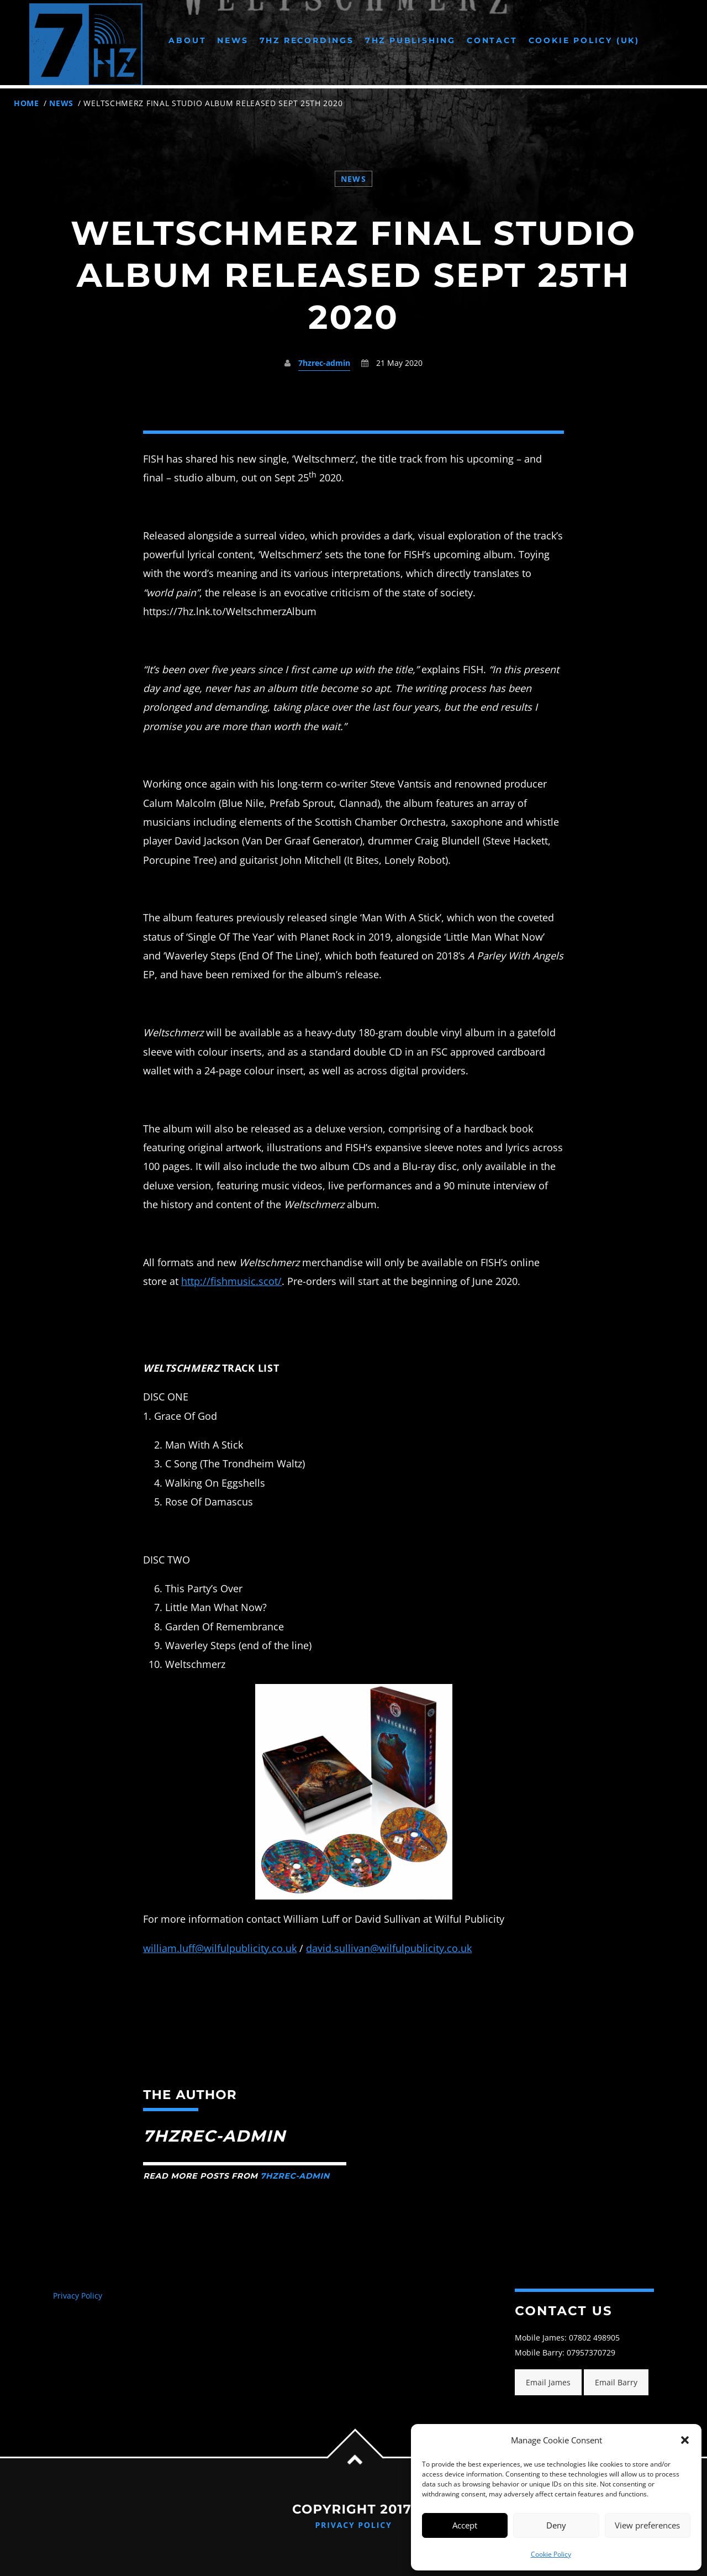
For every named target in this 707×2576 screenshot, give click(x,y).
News (232, 40)
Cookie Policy (551, 2554)
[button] (684, 2440)
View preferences (647, 2525)
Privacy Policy (77, 2295)
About (187, 40)
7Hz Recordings (307, 40)
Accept (464, 2525)
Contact (492, 40)
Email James (548, 2382)
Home (26, 103)
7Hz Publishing (410, 40)
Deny (556, 2525)
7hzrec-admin (324, 363)
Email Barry (616, 2382)
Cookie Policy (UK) (584, 40)
